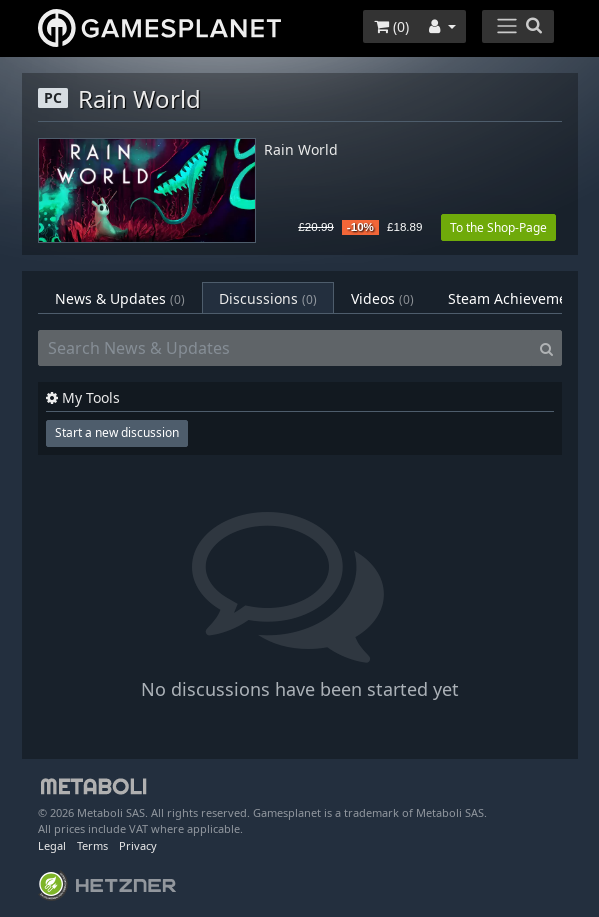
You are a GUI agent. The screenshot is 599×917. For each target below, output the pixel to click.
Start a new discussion (117, 432)
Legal (52, 845)
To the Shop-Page (498, 227)
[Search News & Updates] (285, 348)
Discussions (268, 298)
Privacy (138, 845)
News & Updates (120, 298)
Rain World (301, 150)
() (391, 26)
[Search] (546, 348)
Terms (92, 845)
